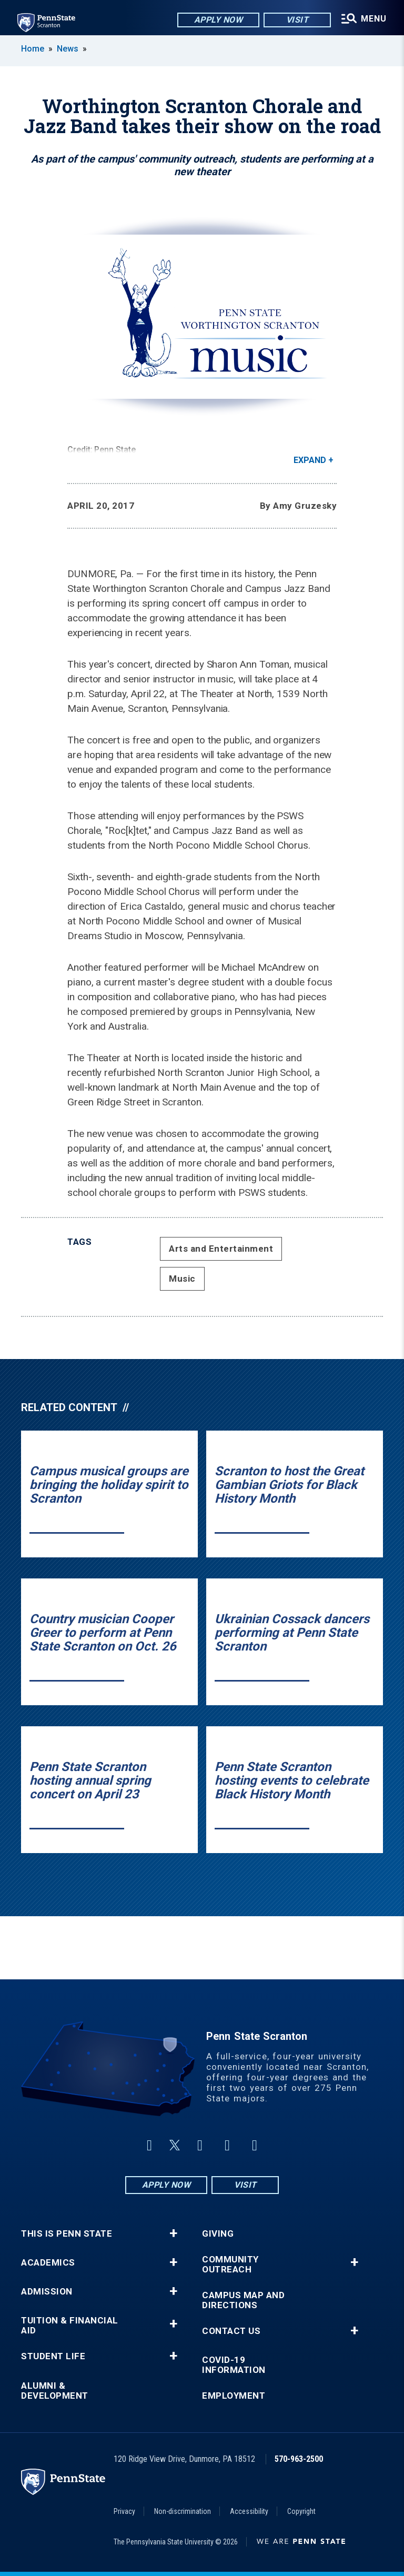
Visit (294, 21)
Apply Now (215, 21)
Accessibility (249, 2511)
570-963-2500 (299, 2459)
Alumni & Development (54, 2391)
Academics (48, 2263)
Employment (233, 2396)
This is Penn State (66, 2234)
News (67, 49)
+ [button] (173, 2233)
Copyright (301, 2511)
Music (182, 1278)
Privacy (124, 2511)
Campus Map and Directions (243, 2300)
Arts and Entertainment (221, 1248)
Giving (218, 2234)
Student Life (53, 2356)
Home (32, 49)
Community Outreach (230, 2265)
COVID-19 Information (234, 2365)
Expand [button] (310, 460)
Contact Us (231, 2331)
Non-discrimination (182, 2511)
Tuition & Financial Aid (69, 2326)
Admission (47, 2292)
